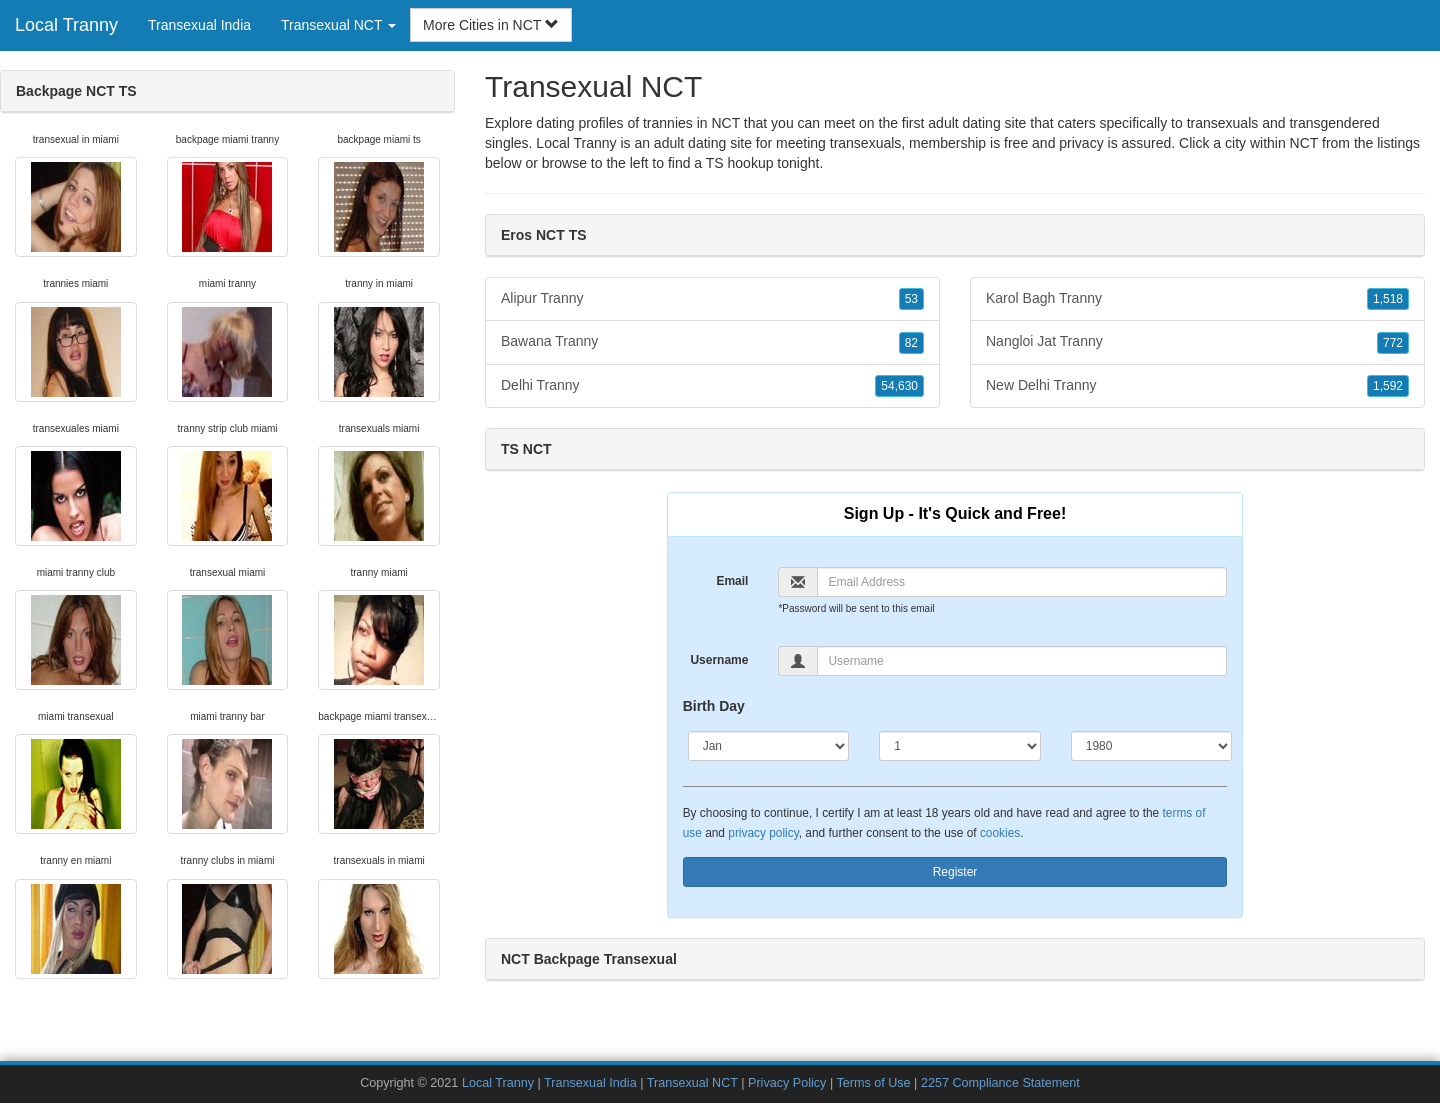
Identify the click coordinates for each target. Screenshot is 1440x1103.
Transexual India (199, 25)
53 (911, 299)
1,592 (1388, 386)
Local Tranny (66, 25)
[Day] (960, 746)
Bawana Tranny (712, 342)
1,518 (1388, 299)
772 (1393, 343)
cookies (1000, 833)
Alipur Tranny (712, 299)
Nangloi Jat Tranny (1197, 342)
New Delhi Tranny (1197, 386)
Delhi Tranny (712, 386)
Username (719, 660)
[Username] (1022, 661)
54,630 (899, 386)
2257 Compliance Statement (1000, 1083)
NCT (1304, 143)
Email (732, 581)
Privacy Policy (787, 1083)
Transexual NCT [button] (338, 25)
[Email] (1022, 582)
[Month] (769, 746)
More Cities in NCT (491, 25)
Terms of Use (873, 1083)
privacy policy (763, 833)
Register (955, 872)
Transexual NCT (692, 1083)
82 (911, 343)
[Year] (1152, 746)
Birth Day (714, 706)
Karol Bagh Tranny (1197, 299)
